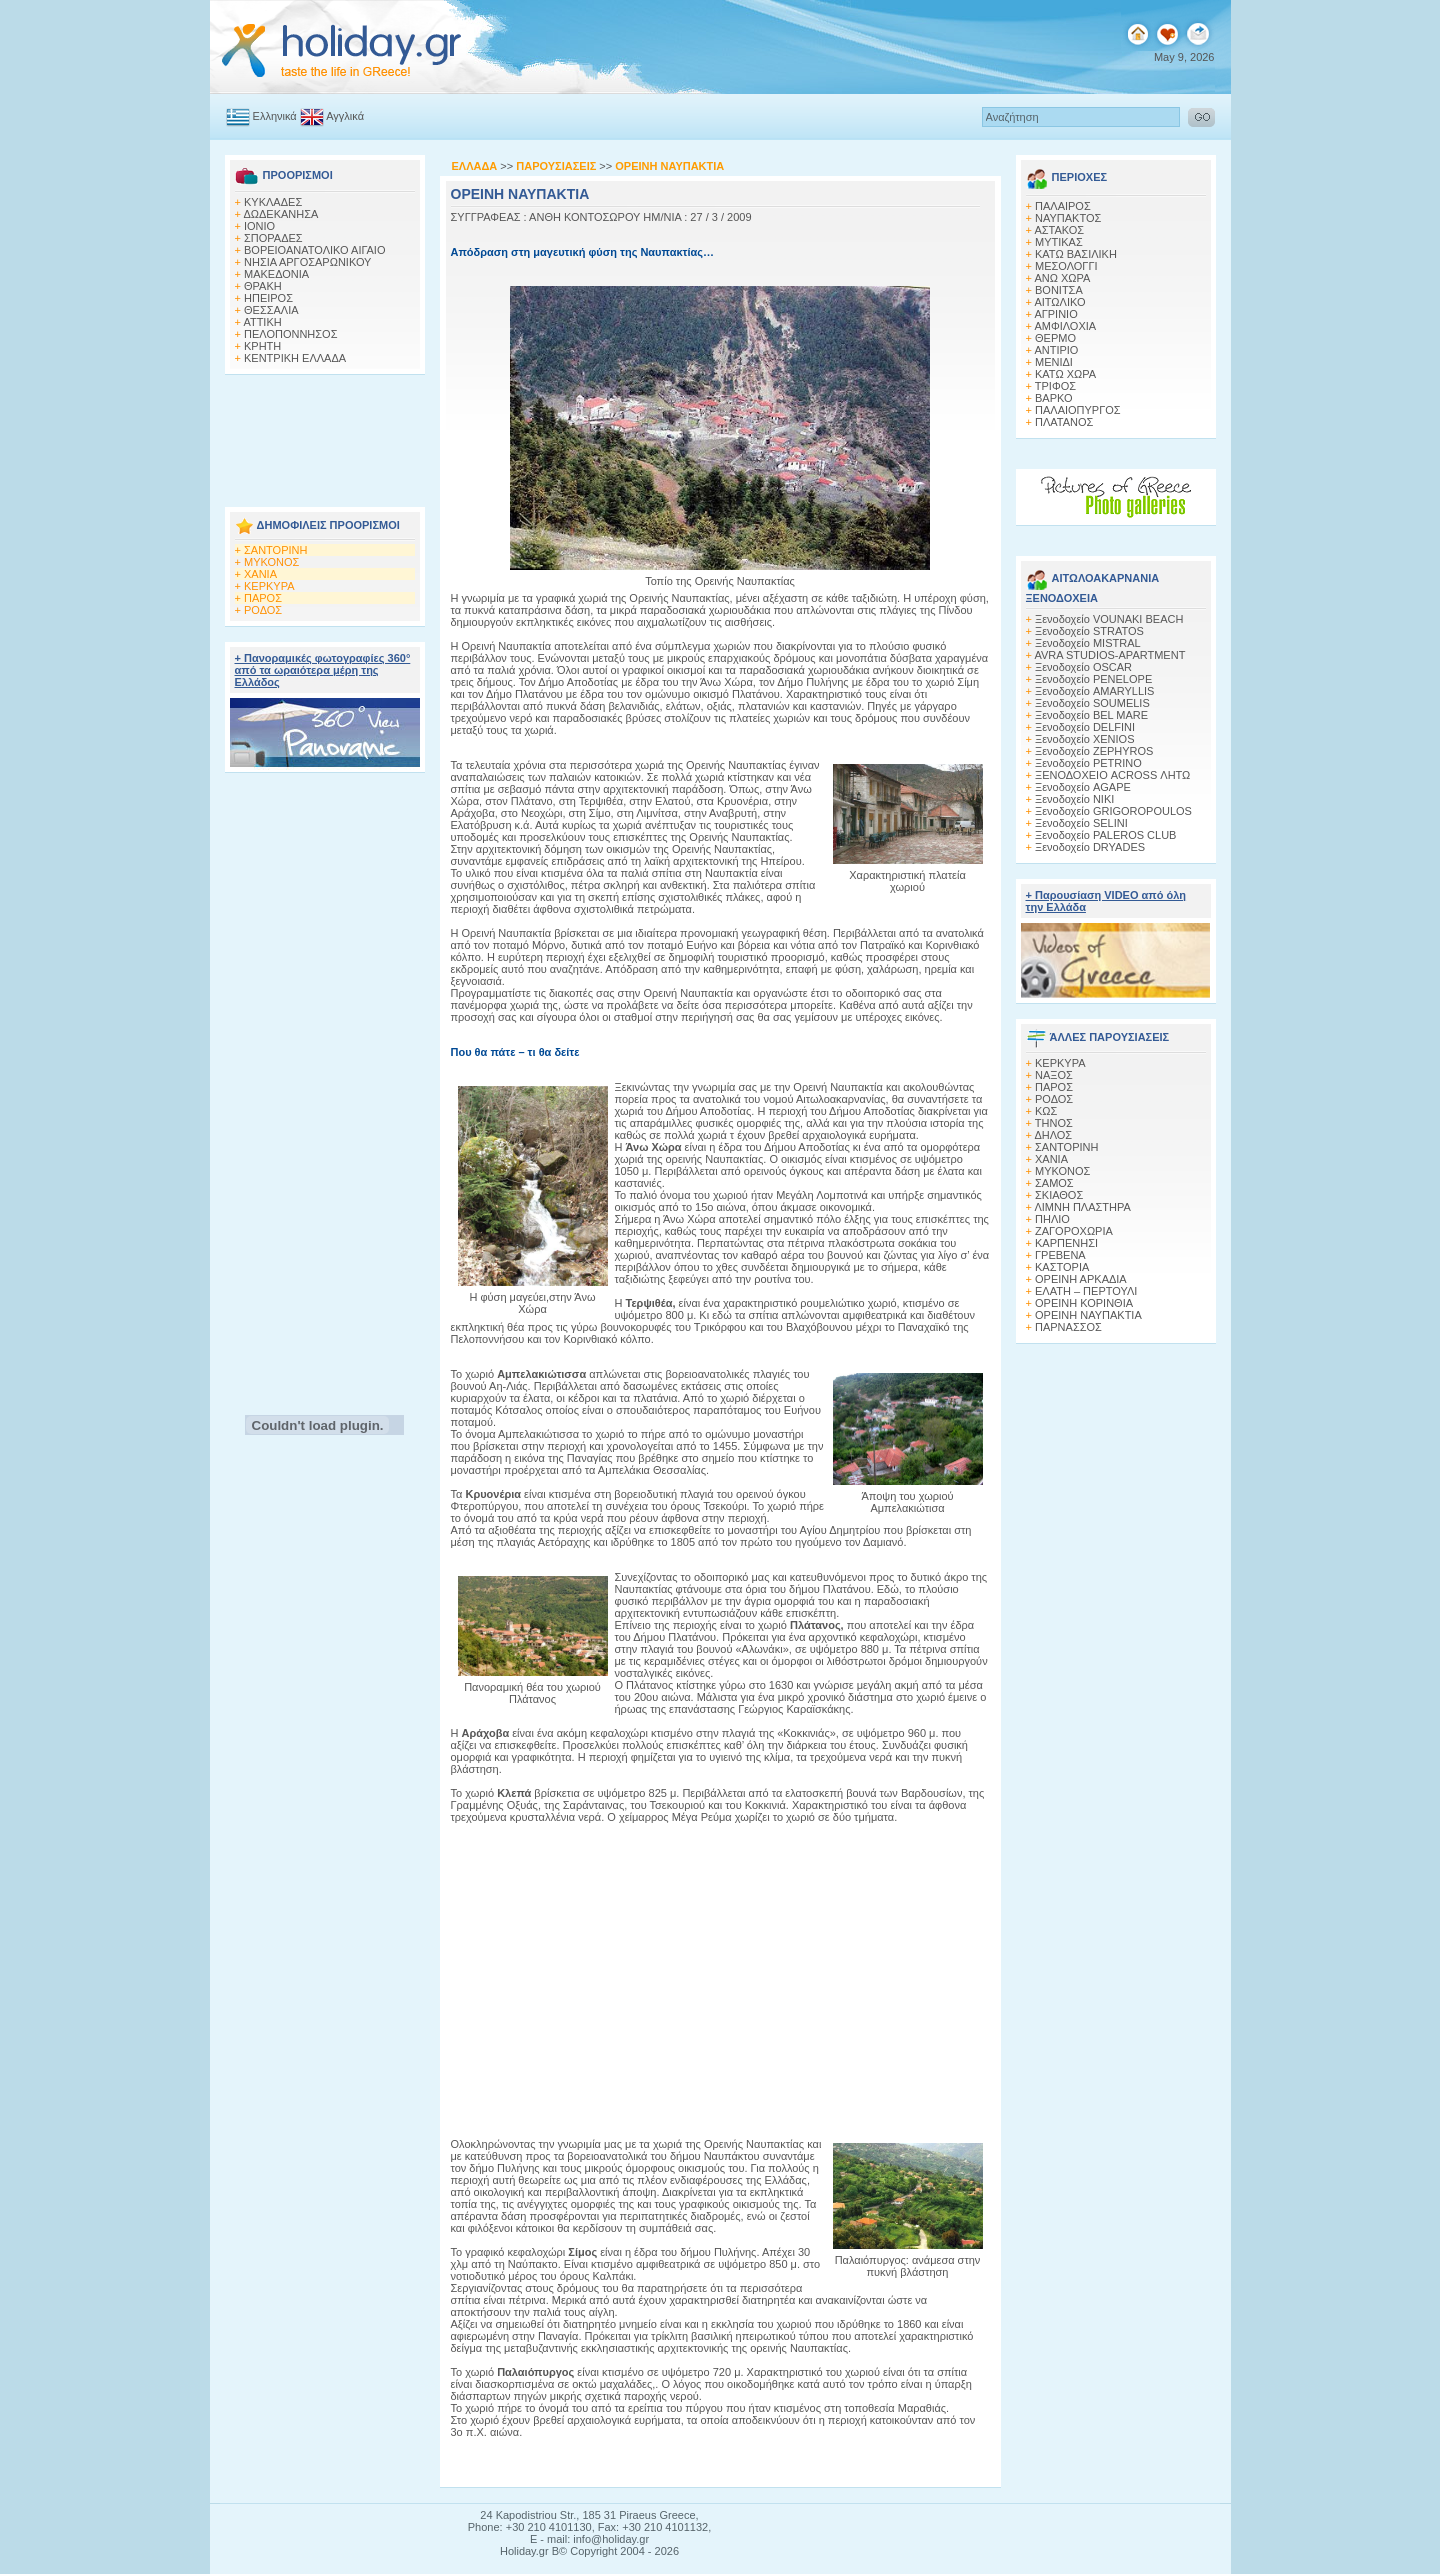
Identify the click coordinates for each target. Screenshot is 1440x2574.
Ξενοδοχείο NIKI (1074, 799)
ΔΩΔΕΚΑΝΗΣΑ (280, 214)
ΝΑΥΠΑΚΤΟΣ (1068, 218)
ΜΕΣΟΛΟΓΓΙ (1066, 266)
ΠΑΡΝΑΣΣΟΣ (1068, 1327)
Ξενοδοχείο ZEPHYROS (1094, 751)
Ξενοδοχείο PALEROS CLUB (1105, 835)
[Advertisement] (325, 435)
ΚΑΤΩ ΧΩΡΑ (1065, 374)
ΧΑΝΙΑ (260, 574)
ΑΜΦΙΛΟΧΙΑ (1065, 326)
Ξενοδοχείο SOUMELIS (1092, 703)
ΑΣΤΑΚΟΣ (1059, 230)
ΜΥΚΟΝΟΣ (271, 562)
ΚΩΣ (1046, 1111)
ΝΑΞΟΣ (1054, 1075)
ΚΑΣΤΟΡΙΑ (1062, 1267)
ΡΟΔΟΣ (263, 610)
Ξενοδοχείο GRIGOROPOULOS (1113, 811)
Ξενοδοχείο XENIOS (1084, 739)
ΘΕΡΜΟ (1055, 338)
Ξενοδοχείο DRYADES (1090, 847)
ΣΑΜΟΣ (1054, 1183)
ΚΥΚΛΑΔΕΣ (273, 202)
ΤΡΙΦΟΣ (1055, 386)
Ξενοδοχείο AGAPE (1083, 787)
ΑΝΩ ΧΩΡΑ (1062, 278)
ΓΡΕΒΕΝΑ (1060, 1255)
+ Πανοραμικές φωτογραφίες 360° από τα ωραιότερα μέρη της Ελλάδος (323, 670)
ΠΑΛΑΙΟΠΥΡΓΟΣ (1078, 410)
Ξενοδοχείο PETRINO (1088, 763)
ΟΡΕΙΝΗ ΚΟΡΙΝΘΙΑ (1084, 1303)
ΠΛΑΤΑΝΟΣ (1064, 422)
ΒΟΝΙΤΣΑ (1059, 290)
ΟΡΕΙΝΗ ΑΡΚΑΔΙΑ (1081, 1279)
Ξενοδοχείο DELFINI (1085, 727)
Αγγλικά (332, 116)
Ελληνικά (261, 116)
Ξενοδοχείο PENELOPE (1093, 679)
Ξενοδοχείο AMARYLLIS (1094, 691)
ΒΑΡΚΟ (1054, 398)
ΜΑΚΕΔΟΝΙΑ (276, 274)
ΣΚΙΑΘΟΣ (1059, 1195)
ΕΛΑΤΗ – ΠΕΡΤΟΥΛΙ (1086, 1291)
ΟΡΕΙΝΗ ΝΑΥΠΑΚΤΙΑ (1088, 1315)
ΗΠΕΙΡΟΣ (268, 298)
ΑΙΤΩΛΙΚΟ (1059, 302)
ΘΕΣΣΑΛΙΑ (271, 310)
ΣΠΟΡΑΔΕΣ (273, 238)
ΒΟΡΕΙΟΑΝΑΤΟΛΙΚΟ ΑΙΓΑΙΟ (314, 250)
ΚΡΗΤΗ (262, 346)
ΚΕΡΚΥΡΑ (269, 586)
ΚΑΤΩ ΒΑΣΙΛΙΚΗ (1076, 254)
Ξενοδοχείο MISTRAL (1088, 643)
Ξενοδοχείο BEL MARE (1091, 715)
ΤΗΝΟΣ (1054, 1123)
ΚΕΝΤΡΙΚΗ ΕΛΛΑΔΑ (295, 358)
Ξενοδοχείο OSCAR (1083, 667)
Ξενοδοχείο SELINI (1081, 823)
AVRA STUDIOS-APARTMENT (1109, 655)
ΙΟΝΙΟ (259, 226)
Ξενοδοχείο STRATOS (1089, 631)
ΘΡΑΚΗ (263, 286)
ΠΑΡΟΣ (263, 598)
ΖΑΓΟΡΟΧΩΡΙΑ (1074, 1231)
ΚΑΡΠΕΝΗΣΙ (1066, 1243)
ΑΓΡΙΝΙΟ (1055, 314)
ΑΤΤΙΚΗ (262, 322)
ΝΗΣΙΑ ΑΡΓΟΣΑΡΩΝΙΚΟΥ (307, 262)
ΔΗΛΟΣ (1053, 1135)
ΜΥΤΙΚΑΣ (1059, 242)
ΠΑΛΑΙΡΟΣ (1063, 206)
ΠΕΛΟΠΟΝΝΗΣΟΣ (290, 334)
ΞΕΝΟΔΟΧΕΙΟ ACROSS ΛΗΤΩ (1112, 775)
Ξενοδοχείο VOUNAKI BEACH (1109, 619)
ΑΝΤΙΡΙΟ (1056, 350)
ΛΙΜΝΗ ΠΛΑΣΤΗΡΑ (1082, 1207)
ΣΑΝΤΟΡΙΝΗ (275, 550)
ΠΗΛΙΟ (1052, 1219)
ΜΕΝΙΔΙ (1054, 362)
